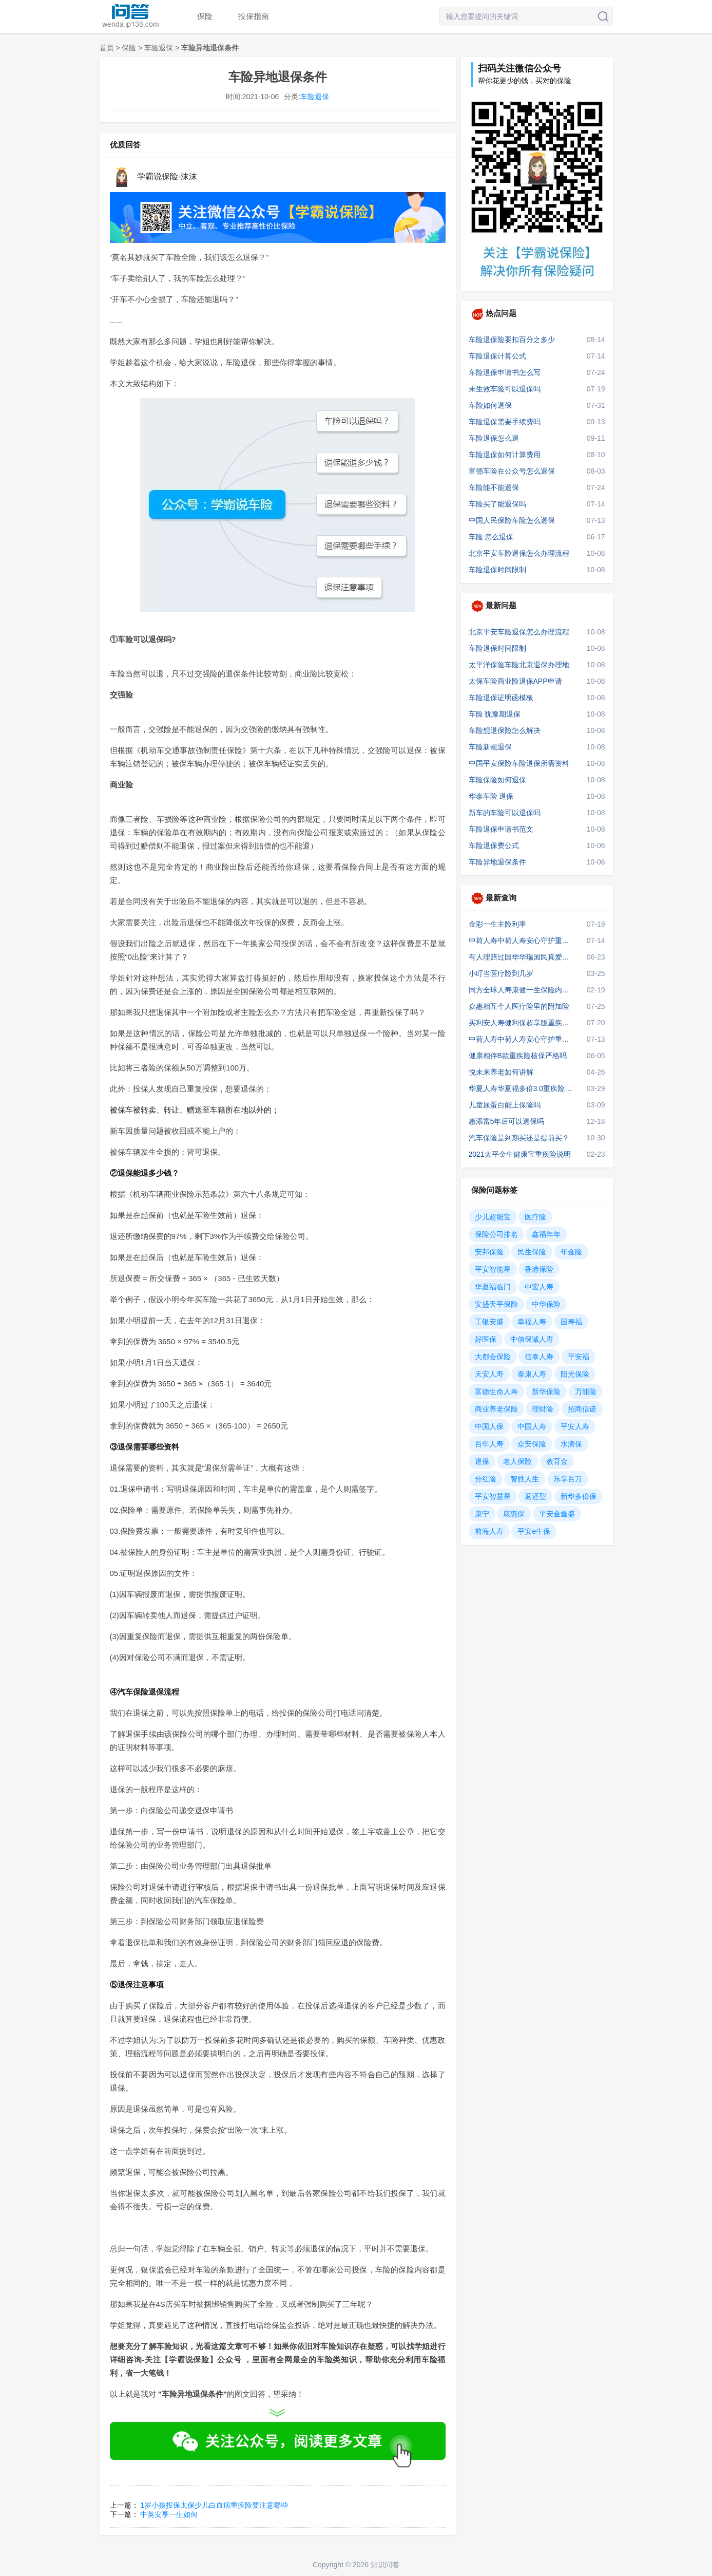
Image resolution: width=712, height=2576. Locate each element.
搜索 (603, 16)
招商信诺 (582, 1409)
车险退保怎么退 (494, 438)
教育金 (557, 1461)
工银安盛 (489, 1322)
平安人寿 (575, 1426)
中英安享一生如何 (169, 2514)
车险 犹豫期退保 (495, 714)
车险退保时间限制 (497, 570)
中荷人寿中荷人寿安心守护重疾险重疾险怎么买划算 (521, 1039)
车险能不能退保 (494, 487)
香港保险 (539, 1269)
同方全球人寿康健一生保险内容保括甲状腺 (521, 990)
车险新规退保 (490, 747)
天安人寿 (489, 1374)
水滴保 (571, 1444)
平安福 (578, 1356)
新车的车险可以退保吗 (505, 812)
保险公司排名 (496, 1234)
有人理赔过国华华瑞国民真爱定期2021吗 (521, 957)
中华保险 (546, 1304)
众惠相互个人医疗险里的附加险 (519, 1006)
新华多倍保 (578, 1496)
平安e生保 (533, 1531)
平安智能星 (493, 1269)
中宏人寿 (539, 1287)
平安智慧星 (493, 1496)
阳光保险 (575, 1374)
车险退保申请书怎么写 (505, 372)
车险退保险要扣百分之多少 (512, 339)
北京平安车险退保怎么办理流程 (519, 553)
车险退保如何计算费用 (505, 454)
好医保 (485, 1339)
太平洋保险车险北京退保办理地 (519, 665)
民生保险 (531, 1252)
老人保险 (517, 1461)
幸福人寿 (531, 1322)
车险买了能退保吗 (497, 504)
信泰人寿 (539, 1356)
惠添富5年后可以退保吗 (507, 1121)
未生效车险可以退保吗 (505, 389)
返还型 (535, 1496)
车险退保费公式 (494, 845)
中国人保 (489, 1426)
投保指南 (253, 16)
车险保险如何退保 (497, 780)
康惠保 (514, 1514)
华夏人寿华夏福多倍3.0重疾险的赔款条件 (521, 1088)
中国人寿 (531, 1426)
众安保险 (531, 1444)
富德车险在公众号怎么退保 (512, 471)
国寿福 (571, 1322)
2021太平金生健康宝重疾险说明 (520, 1154)
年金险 (571, 1252)
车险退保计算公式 (497, 356)
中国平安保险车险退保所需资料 (519, 763)
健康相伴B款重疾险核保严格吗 (518, 1055)
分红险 (485, 1479)
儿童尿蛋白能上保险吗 (505, 1105)
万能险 (585, 1391)
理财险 (542, 1409)
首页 (107, 48)
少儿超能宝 (493, 1217)
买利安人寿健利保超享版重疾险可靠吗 (521, 1023)
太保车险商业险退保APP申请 (515, 681)
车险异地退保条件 (497, 862)
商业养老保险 (496, 1409)
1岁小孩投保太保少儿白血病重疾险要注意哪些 (214, 2505)
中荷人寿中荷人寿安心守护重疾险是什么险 (521, 940)
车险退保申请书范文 (501, 829)
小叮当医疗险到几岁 (501, 973)
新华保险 (546, 1391)
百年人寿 (489, 1444)
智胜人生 (524, 1479)
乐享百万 (567, 1479)
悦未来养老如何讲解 (501, 1072)
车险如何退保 (490, 405)
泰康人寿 (531, 1374)
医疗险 (535, 1217)
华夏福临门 (493, 1287)
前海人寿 (489, 1531)
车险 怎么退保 (491, 537)
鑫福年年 (546, 1234)
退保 (482, 1461)
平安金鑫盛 (557, 1514)
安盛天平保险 (496, 1304)
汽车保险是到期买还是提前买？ (519, 1138)
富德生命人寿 (496, 1391)
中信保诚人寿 (531, 1339)
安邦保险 (489, 1252)
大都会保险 (493, 1356)
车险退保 (158, 48)
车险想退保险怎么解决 (505, 730)
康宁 (482, 1514)
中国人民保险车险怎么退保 (512, 520)
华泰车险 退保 (491, 796)
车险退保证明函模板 (501, 697)
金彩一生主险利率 (497, 924)
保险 (205, 16)
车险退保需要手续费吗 (505, 422)
